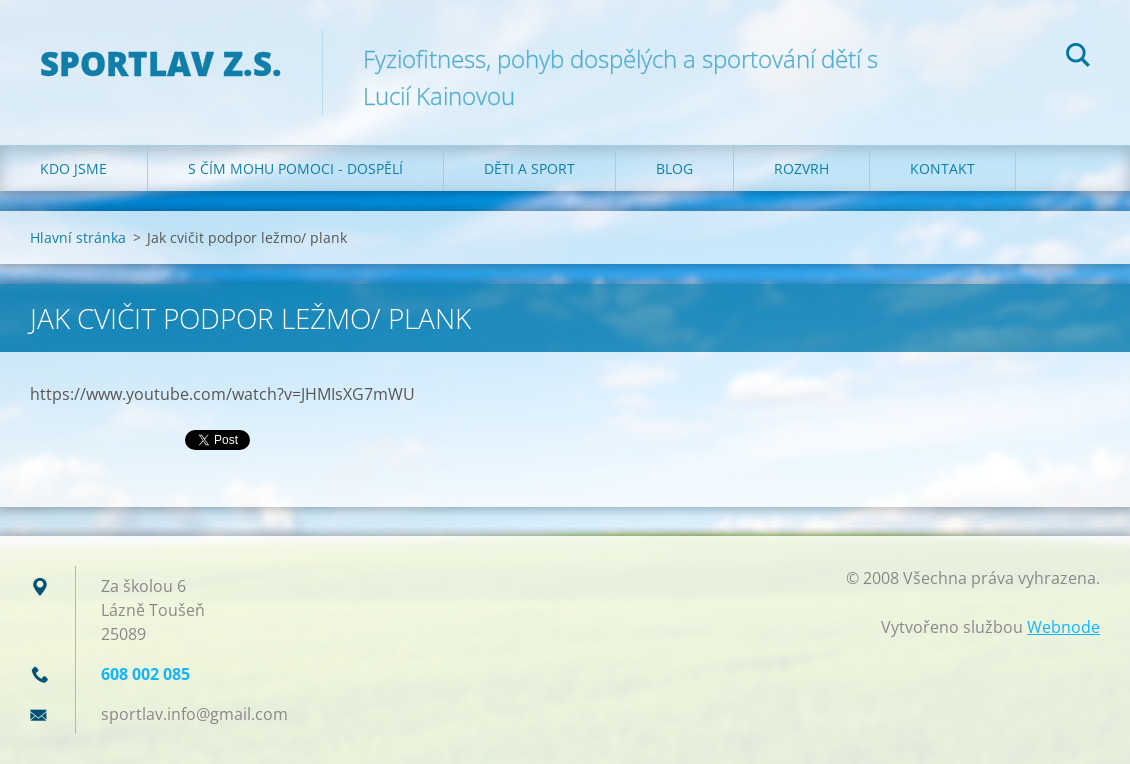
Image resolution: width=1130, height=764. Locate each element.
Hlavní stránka (78, 237)
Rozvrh (801, 168)
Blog (674, 168)
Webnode (1063, 627)
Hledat (1078, 58)
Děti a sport (529, 168)
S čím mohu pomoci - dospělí (295, 168)
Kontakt (942, 168)
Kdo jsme (73, 168)
